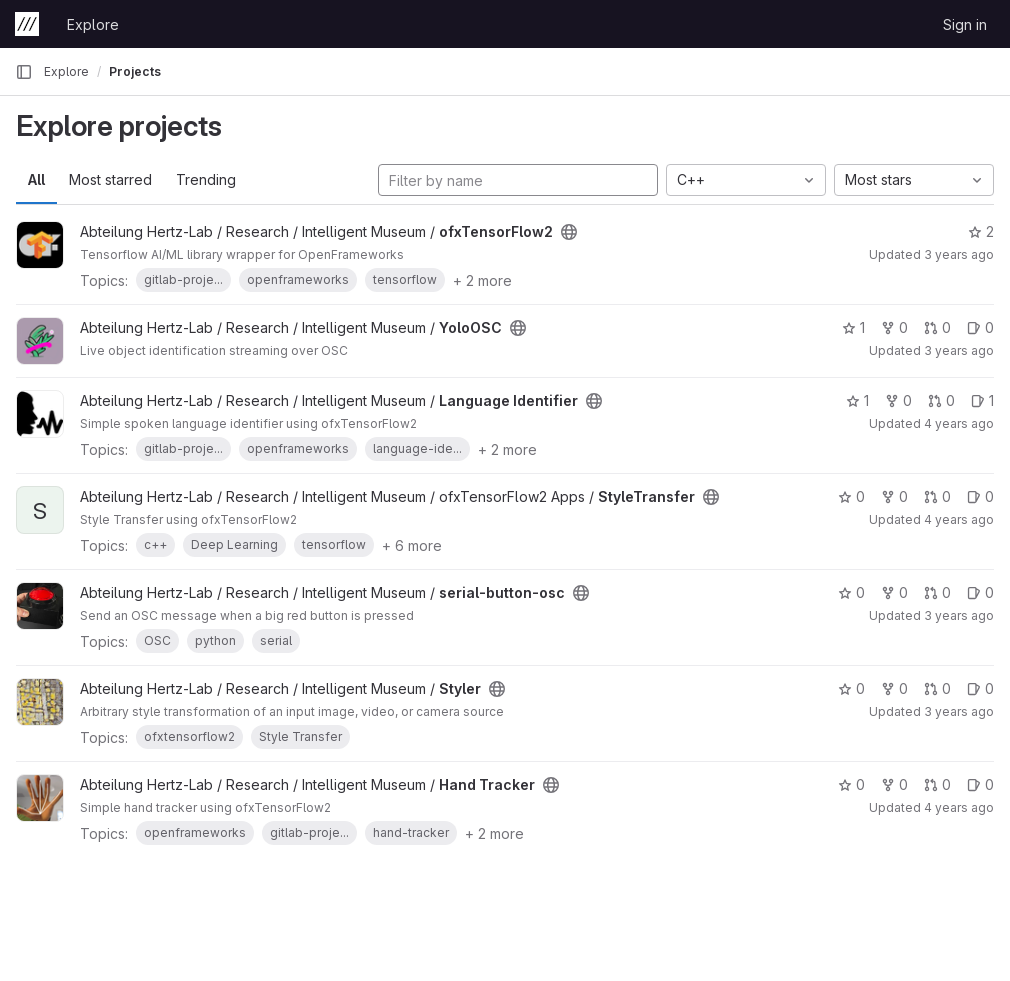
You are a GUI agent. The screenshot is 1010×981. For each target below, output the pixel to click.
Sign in (965, 24)
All (36, 179)
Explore (93, 24)
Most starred (110, 179)
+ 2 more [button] (482, 280)
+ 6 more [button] (412, 545)
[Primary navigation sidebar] (24, 72)
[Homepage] (27, 24)
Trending (206, 179)
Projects (135, 71)
